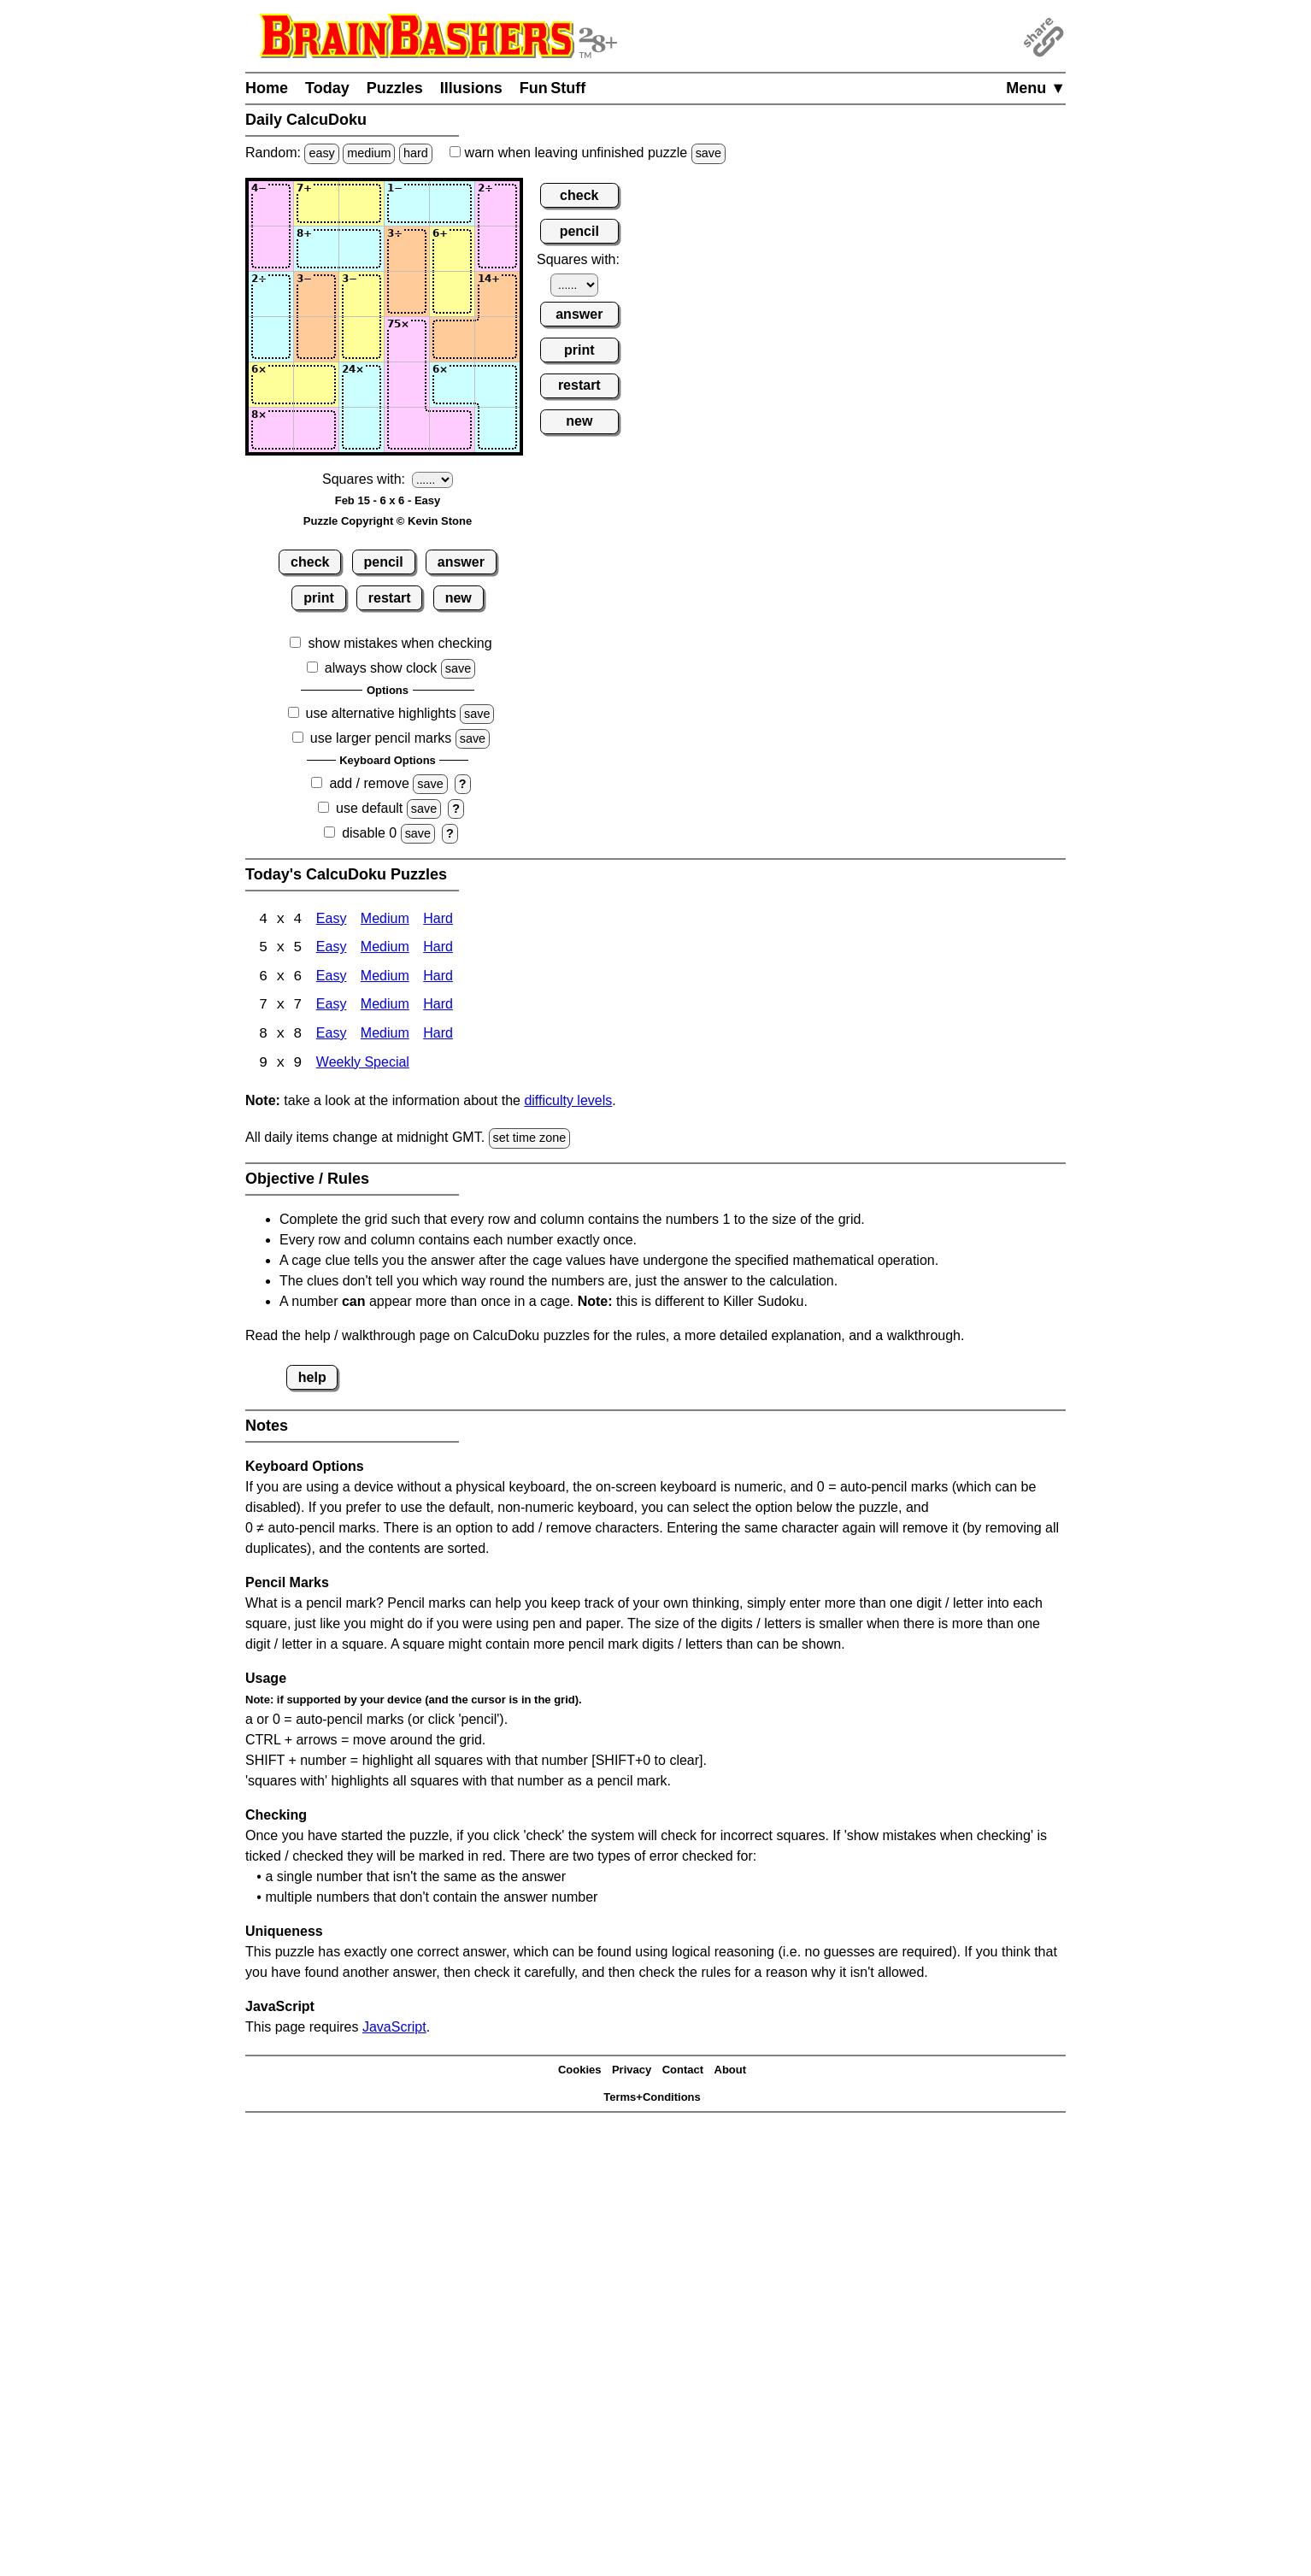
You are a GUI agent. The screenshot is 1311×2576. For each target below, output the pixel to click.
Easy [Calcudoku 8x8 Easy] (331, 1036)
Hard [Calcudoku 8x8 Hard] (438, 1036)
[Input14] (407, 203)
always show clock (381, 668)
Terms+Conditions (652, 2099)
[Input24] (407, 248)
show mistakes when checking (399, 643)
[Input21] (271, 248)
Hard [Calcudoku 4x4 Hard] (438, 920)
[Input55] (452, 384)
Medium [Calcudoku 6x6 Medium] (385, 978)
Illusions (471, 88)
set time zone (530, 1140)
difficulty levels (568, 1103)
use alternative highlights (381, 713)
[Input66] (497, 430)
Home (266, 88)
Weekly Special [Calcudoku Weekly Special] (362, 1065)
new (458, 598)
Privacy (631, 2072)
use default (369, 808)
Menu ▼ (1036, 88)
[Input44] (407, 339)
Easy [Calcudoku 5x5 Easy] (331, 949)
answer (461, 562)
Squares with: (363, 479)
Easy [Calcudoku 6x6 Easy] (331, 978)
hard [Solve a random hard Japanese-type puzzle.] (415, 153)
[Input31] (271, 294)
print (318, 598)
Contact (682, 2072)
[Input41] (271, 339)
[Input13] (361, 203)
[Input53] (361, 384)
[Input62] (316, 430)
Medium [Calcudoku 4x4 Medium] (385, 920)
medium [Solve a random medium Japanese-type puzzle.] (369, 153)
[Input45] (452, 339)
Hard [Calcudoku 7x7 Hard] (438, 1007)
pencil (383, 562)
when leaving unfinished (588, 152)
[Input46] (497, 339)
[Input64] (407, 430)
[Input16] (497, 203)
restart (389, 598)
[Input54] (407, 384)
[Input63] (361, 430)
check (310, 562)
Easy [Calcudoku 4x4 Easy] (331, 920)
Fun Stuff (553, 88)
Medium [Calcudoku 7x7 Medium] (385, 1007)
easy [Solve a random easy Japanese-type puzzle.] (321, 153)
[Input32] (316, 294)
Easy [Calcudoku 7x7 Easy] (331, 1007)
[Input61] (271, 430)
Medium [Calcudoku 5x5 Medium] (385, 949)
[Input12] (316, 203)
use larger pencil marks (380, 738)
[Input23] (361, 248)
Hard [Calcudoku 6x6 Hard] (438, 978)
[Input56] (497, 384)
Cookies (580, 2072)
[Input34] (407, 294)
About (730, 2072)
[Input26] (497, 248)
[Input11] (271, 203)
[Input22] (316, 248)
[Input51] (271, 384)
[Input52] (316, 384)
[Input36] (497, 294)
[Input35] (452, 294)
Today (327, 88)
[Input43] (361, 339)
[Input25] (452, 248)
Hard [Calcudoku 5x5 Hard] (438, 949)
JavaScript (394, 2028)
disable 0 (369, 833)
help (312, 1379)
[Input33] (361, 294)
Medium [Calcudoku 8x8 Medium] (385, 1036)
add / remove (369, 783)
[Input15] (452, 203)
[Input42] (316, 339)
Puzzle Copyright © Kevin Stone (387, 521)
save (708, 153)
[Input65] (452, 430)
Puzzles (395, 88)
